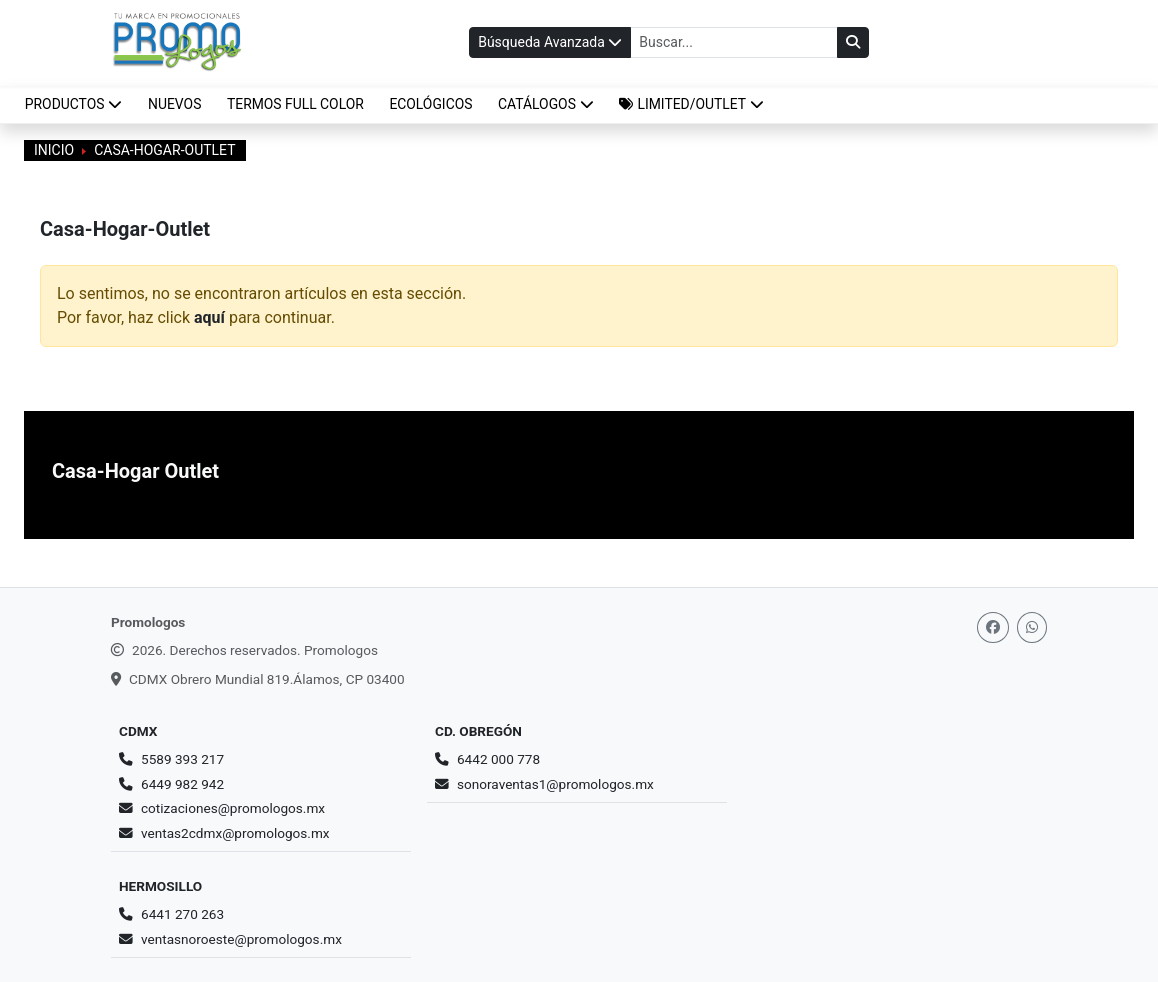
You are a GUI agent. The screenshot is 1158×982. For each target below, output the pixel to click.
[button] (692, 104)
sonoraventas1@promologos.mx (555, 784)
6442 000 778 (498, 759)
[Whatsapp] (1032, 627)
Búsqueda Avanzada (550, 42)
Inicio (54, 150)
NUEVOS (174, 104)
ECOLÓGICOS (430, 104)
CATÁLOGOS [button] (546, 104)
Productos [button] (74, 104)
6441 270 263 (182, 914)
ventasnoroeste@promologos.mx (241, 939)
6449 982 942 (182, 784)
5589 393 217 (182, 759)
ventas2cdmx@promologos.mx (235, 833)
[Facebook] (993, 627)
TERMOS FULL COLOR (295, 104)
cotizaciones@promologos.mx (233, 808)
